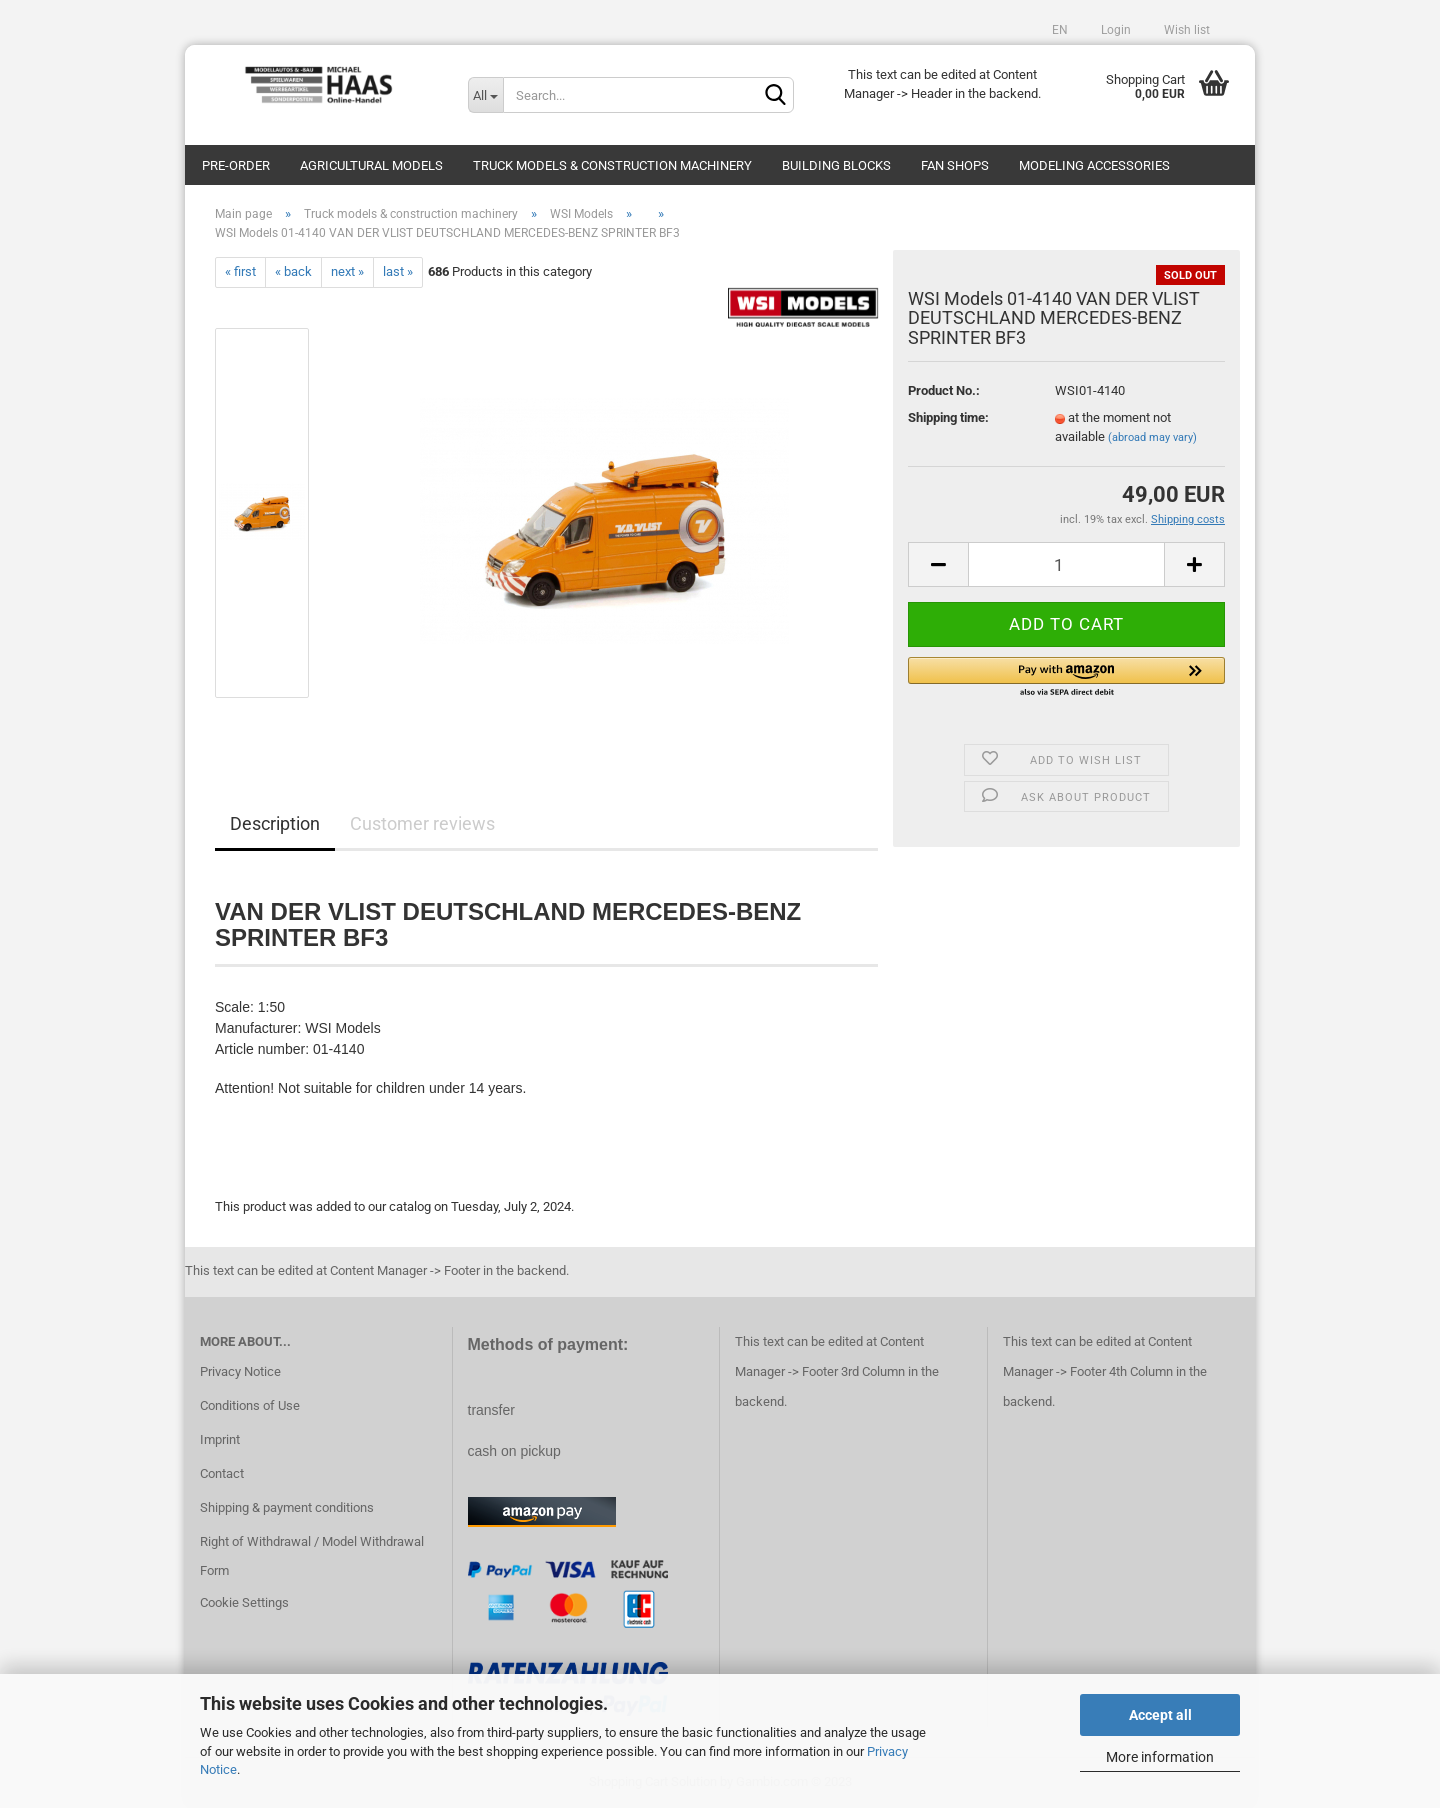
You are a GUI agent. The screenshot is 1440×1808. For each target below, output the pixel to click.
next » (347, 271)
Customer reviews (422, 823)
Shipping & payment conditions (287, 1507)
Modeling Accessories (1094, 165)
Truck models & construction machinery (612, 165)
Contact (222, 1473)
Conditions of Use (250, 1405)
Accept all (1160, 1715)
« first (240, 271)
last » (398, 271)
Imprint (220, 1439)
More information (1160, 1757)
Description (275, 823)
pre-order (236, 165)
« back (293, 271)
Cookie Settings (244, 1602)
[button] (1066, 678)
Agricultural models (371, 165)
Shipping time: (948, 417)
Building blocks (836, 165)
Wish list (1185, 30)
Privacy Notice (240, 1371)
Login (1114, 30)
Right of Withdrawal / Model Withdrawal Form (312, 1556)
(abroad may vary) (1152, 437)
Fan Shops (955, 165)
